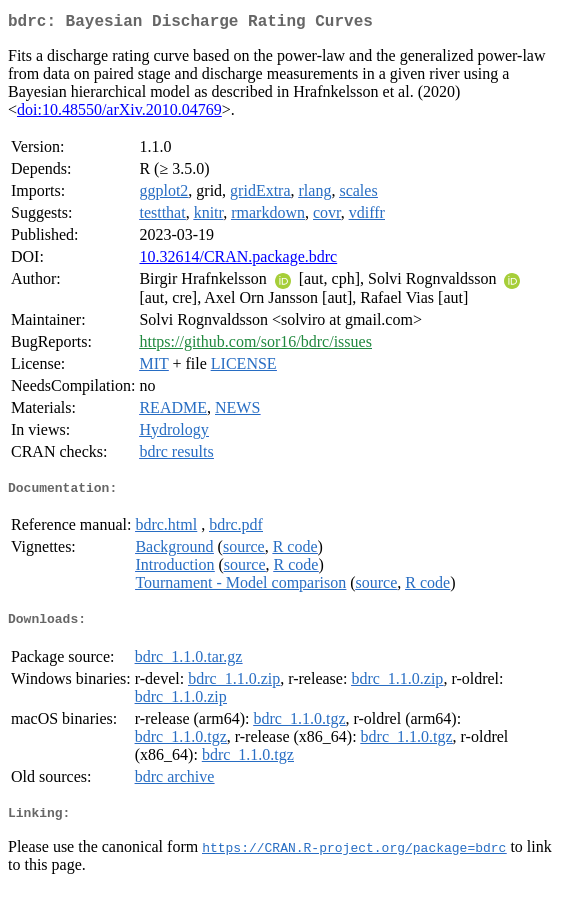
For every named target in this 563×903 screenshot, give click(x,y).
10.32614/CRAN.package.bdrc (238, 260)
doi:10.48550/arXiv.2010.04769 (119, 113)
